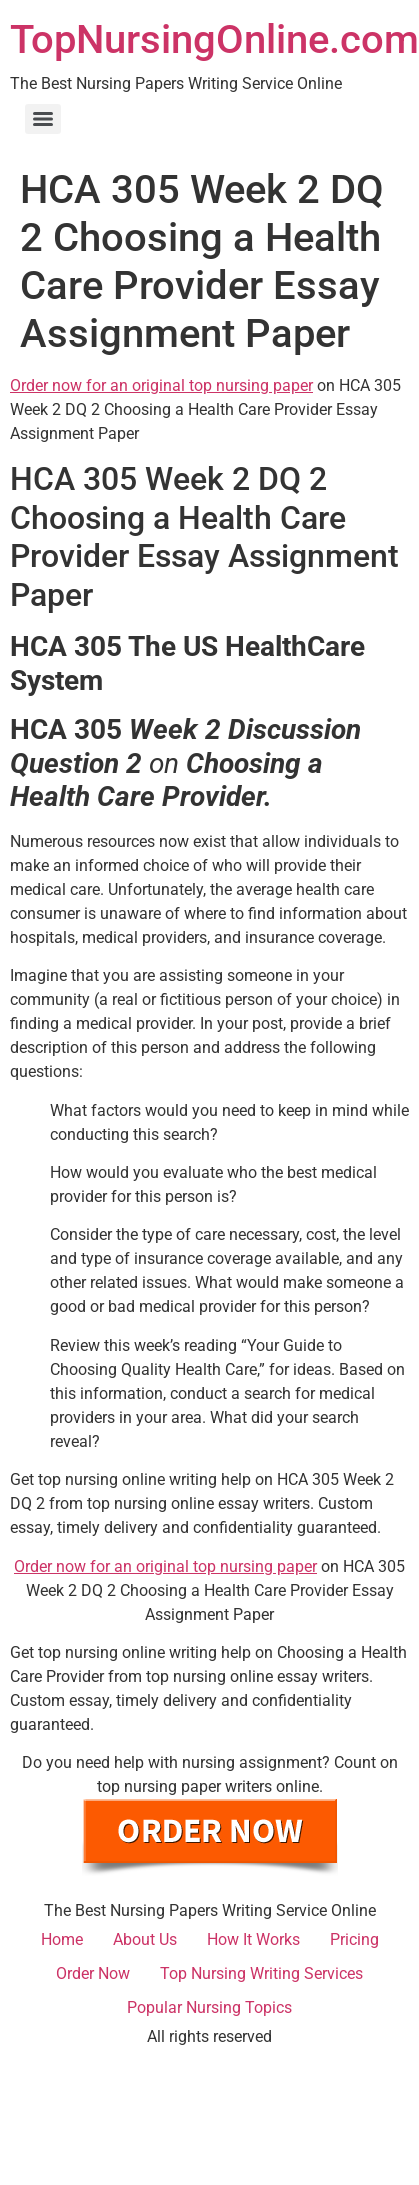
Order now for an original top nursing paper (161, 385)
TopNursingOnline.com (214, 39)
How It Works (253, 1939)
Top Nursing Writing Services (261, 1973)
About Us (145, 1939)
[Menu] (43, 119)
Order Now (93, 1973)
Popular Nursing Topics (209, 2007)
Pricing (354, 1939)
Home (62, 1939)
